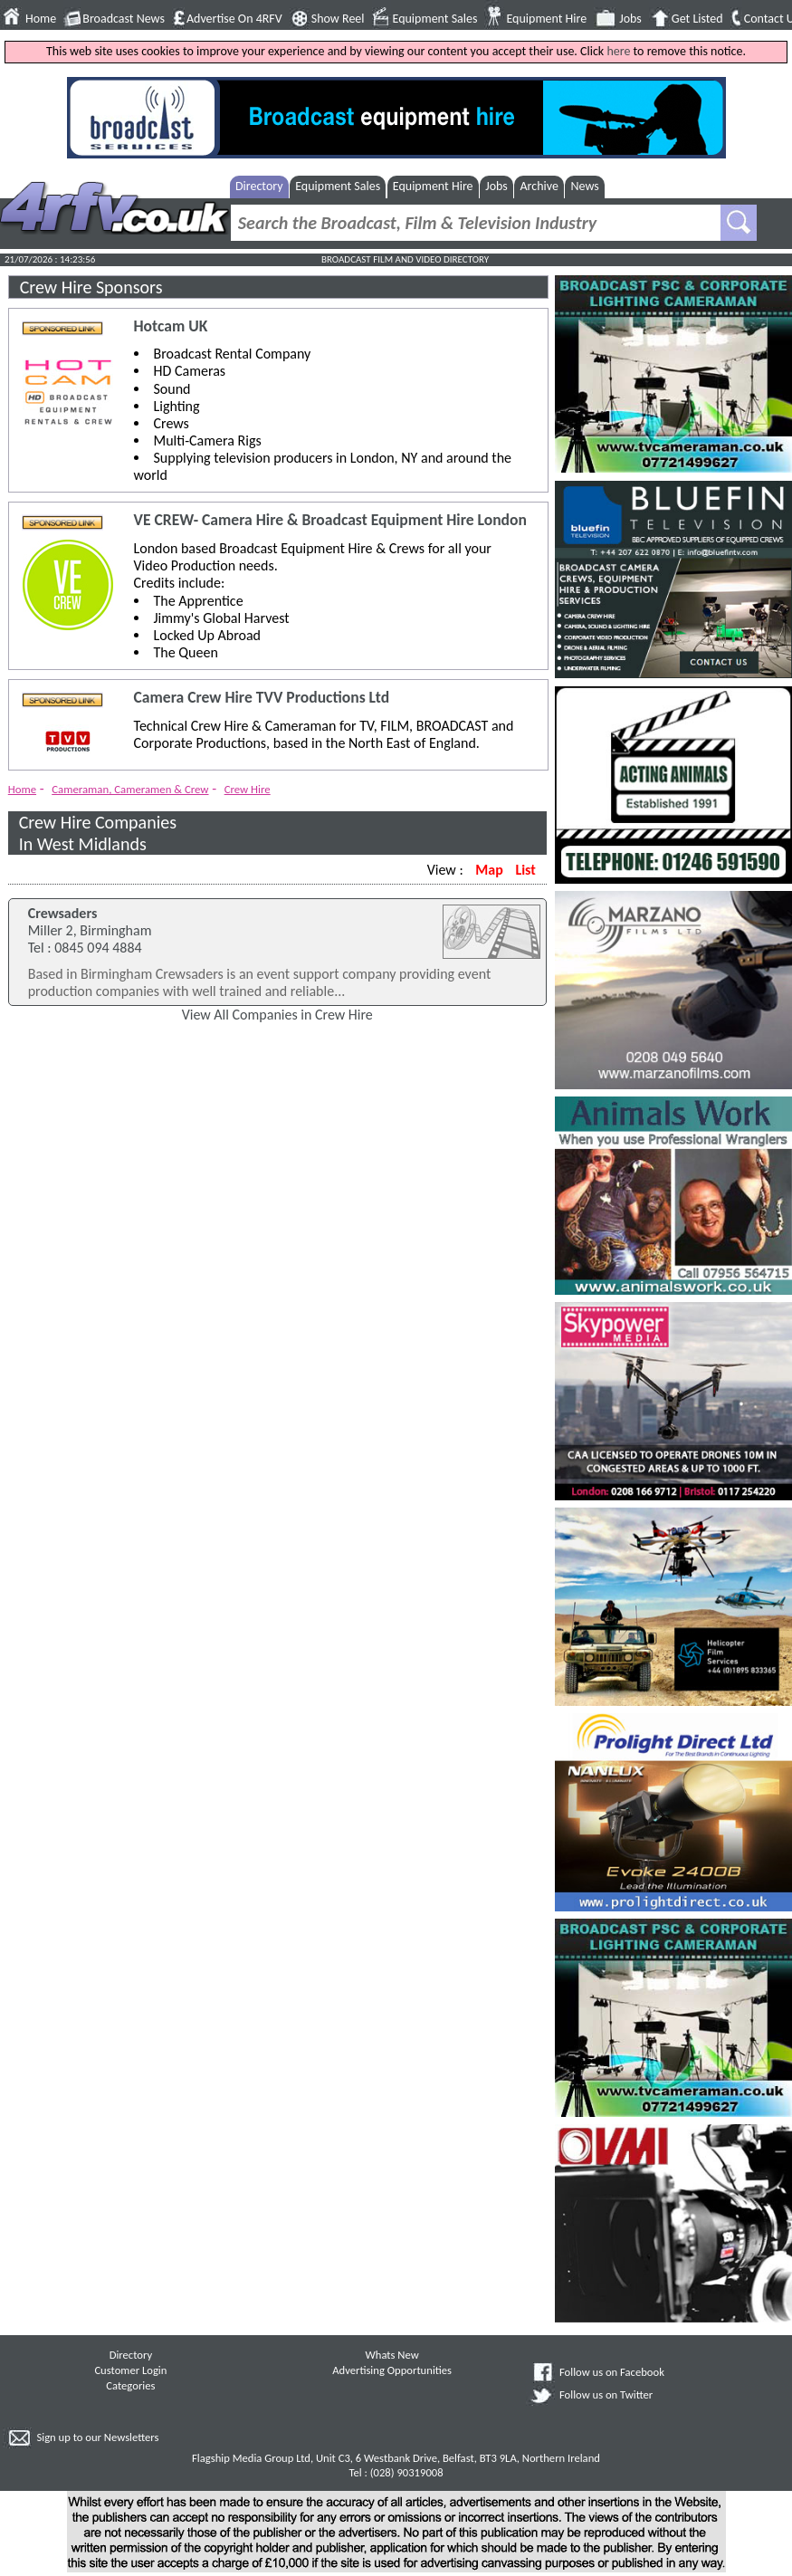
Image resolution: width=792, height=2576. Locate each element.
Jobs (630, 19)
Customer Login (130, 2370)
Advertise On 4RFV (234, 19)
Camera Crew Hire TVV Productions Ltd (262, 697)
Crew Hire (247, 789)
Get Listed (697, 19)
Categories (130, 2385)
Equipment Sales (435, 19)
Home (40, 19)
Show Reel (338, 19)
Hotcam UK (171, 326)
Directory (259, 186)
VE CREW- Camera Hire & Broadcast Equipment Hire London (330, 520)
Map (488, 869)
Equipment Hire (546, 19)
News (585, 186)
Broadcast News (123, 19)
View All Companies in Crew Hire (277, 1014)
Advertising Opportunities (392, 2370)
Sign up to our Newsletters (97, 2437)
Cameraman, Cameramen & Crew (130, 789)
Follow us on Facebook (611, 2372)
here (618, 51)
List (525, 869)
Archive (539, 186)
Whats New (392, 2354)
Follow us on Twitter (606, 2394)
